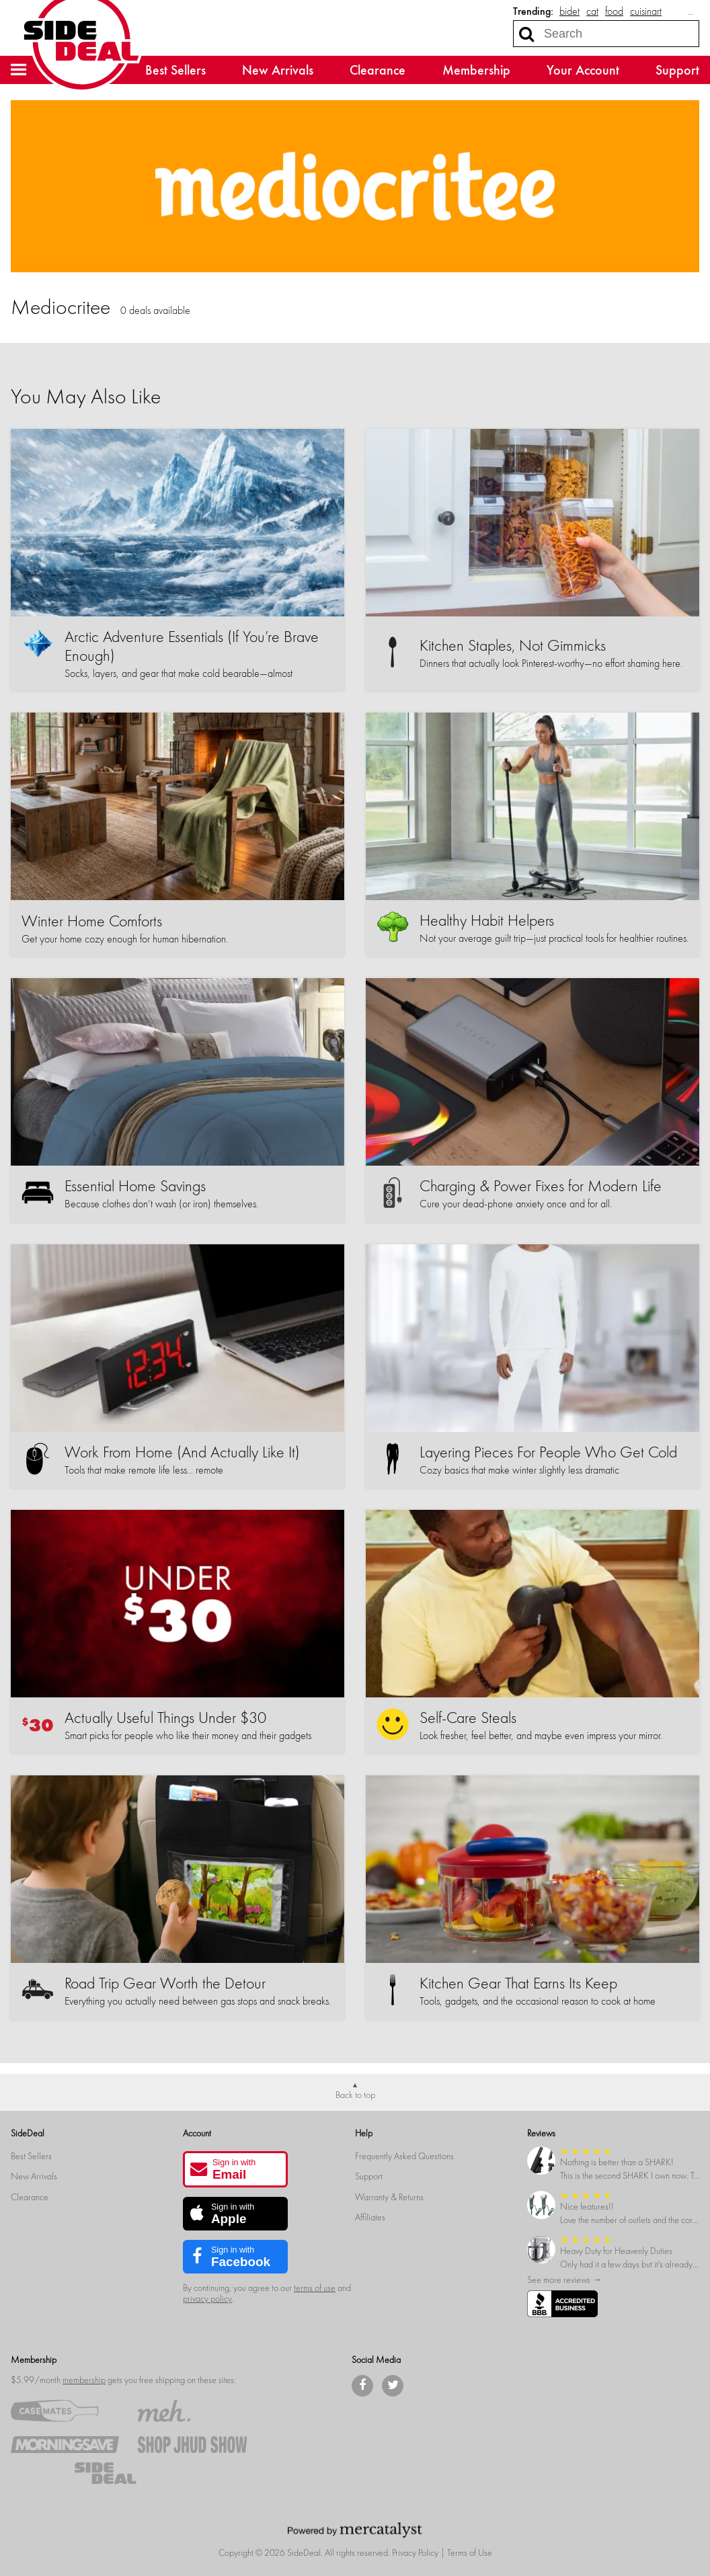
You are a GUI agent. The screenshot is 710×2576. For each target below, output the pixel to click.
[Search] (526, 33)
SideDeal (27, 2133)
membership (84, 2380)
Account (197, 2133)
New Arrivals (277, 70)
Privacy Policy (415, 2553)
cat (592, 11)
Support (677, 70)
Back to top (355, 2095)
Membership (476, 70)
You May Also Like (86, 396)
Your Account (583, 70)
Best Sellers (175, 70)
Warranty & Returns (389, 2197)
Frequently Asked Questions (404, 2156)
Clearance (377, 70)
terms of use (315, 2288)
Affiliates (370, 2217)
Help (363, 2133)
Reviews (541, 2133)
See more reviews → (564, 2280)
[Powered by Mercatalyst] (355, 2530)
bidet (569, 11)
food (614, 11)
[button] (19, 70)
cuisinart (646, 11)
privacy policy (207, 2298)
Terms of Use (469, 2553)
